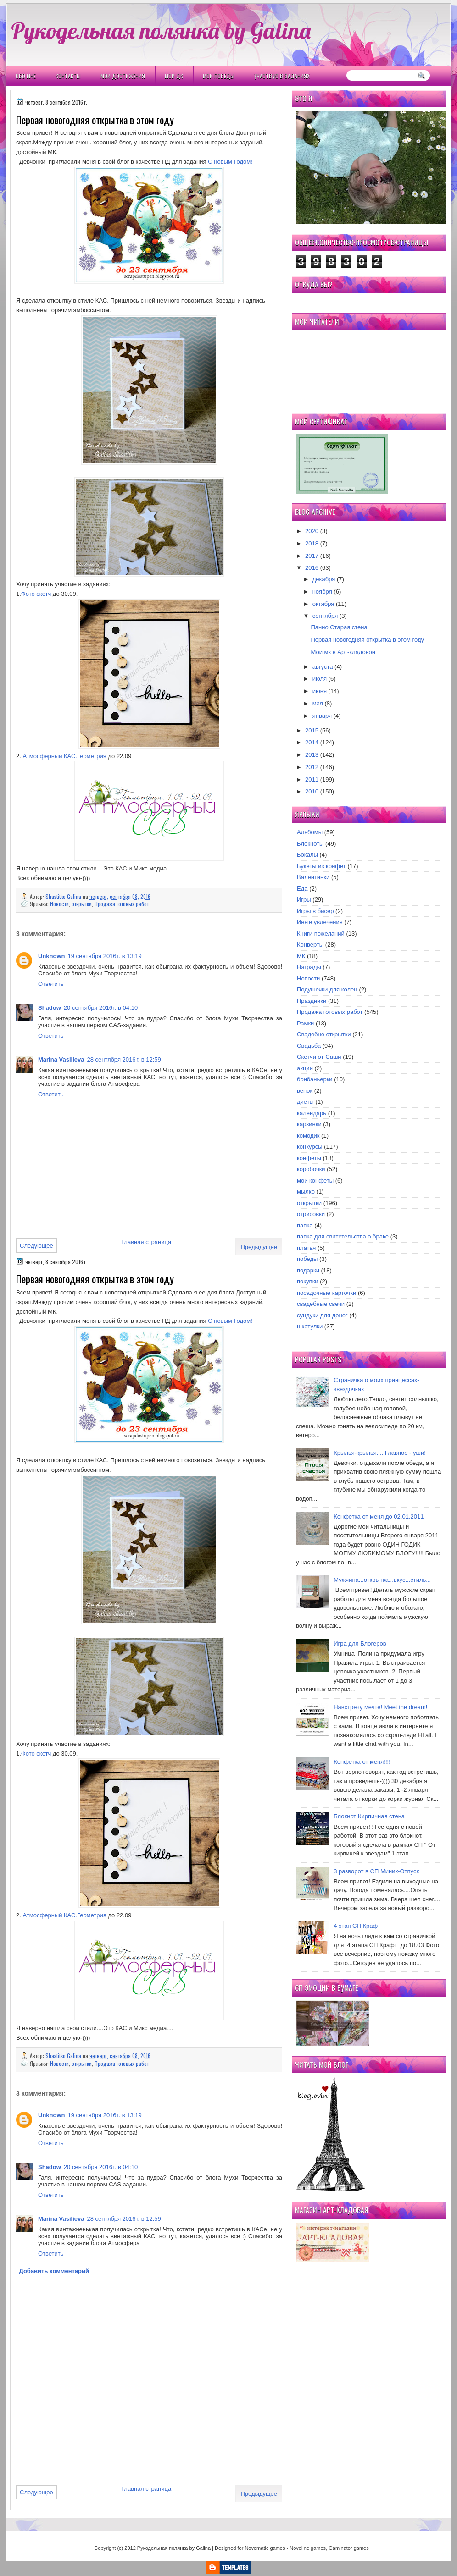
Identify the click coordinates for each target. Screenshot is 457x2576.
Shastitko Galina (64, 896)
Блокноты (310, 843)
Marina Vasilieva (61, 1059)
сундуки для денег (322, 1315)
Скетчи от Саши (319, 1056)
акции (305, 1068)
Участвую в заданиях (282, 76)
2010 (311, 791)
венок (304, 1090)
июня (319, 691)
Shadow (49, 1007)
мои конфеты (315, 1180)
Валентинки (313, 877)
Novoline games (308, 2548)
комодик (308, 1135)
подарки (308, 1270)
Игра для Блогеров (360, 1643)
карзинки (309, 1124)
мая (317, 703)
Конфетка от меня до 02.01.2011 (379, 1516)
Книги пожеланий (321, 933)
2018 (311, 543)
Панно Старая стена (339, 627)
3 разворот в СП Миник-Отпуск (376, 1871)
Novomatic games (265, 2548)
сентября (325, 615)
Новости (59, 904)
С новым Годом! (230, 161)
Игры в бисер (315, 911)
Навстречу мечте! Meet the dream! (380, 1707)
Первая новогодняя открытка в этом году (367, 639)
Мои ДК (174, 76)
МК (301, 955)
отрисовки (311, 1214)
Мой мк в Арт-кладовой (343, 652)
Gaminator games (348, 2548)
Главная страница (146, 1241)
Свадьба (309, 1045)
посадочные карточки (326, 1292)
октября (323, 603)
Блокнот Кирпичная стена (369, 1816)
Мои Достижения (122, 76)
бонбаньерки (315, 1079)
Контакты (68, 76)
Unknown (51, 955)
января (322, 715)
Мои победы (218, 76)
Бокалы (307, 854)
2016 (311, 567)
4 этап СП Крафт (357, 1925)
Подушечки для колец (327, 989)
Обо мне (26, 76)
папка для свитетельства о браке (343, 1236)
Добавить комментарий (54, 2271)
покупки (307, 1281)
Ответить (51, 983)
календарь (311, 1113)
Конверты (310, 944)
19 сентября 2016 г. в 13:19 (105, 955)
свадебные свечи (321, 1303)
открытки (82, 904)
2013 (311, 754)
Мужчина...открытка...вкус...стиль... (382, 1579)
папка (305, 1225)
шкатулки (310, 1326)
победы (307, 1258)
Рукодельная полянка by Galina (161, 30)
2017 (311, 555)
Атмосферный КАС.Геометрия (64, 756)
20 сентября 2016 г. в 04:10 (101, 1007)
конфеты (309, 1158)
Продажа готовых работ (122, 904)
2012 (311, 767)
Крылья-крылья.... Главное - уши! (380, 1452)
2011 (311, 779)
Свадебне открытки (324, 1034)
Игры (304, 899)
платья (306, 1247)
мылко (306, 1191)
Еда (302, 888)
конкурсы (310, 1146)
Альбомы (310, 832)
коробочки (311, 1169)
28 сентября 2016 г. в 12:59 (124, 1059)
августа (322, 666)
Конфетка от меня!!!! (362, 1761)
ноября (322, 591)
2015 (311, 730)
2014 (311, 742)
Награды (309, 966)
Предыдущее (258, 1247)
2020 (311, 531)
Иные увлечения (320, 922)
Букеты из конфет (321, 866)
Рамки (305, 1023)
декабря (323, 579)
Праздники (311, 1000)
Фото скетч (36, 593)
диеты (305, 1101)
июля (319, 678)
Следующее (36, 1245)
